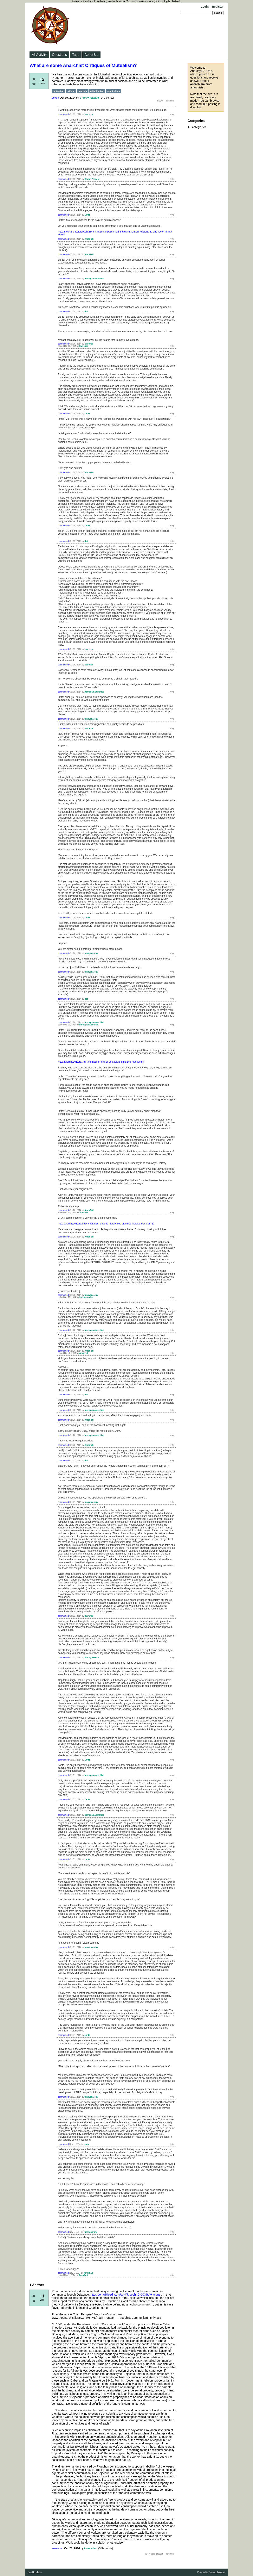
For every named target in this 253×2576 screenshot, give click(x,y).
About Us (91, 54)
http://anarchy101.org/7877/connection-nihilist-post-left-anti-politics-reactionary (101, 1061)
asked (55, 97)
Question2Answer (217, 2572)
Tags (75, 54)
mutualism (58, 91)
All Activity (39, 54)
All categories (197, 127)
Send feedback (35, 2572)
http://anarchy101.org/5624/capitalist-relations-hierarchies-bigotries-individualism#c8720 (106, 1223)
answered (57, 2548)
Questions (59, 54)
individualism (97, 91)
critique (71, 91)
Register (217, 6)
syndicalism (113, 91)
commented (63, 114)
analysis (82, 91)
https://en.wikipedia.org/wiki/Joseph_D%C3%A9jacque (126, 2294)
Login (205, 6)
